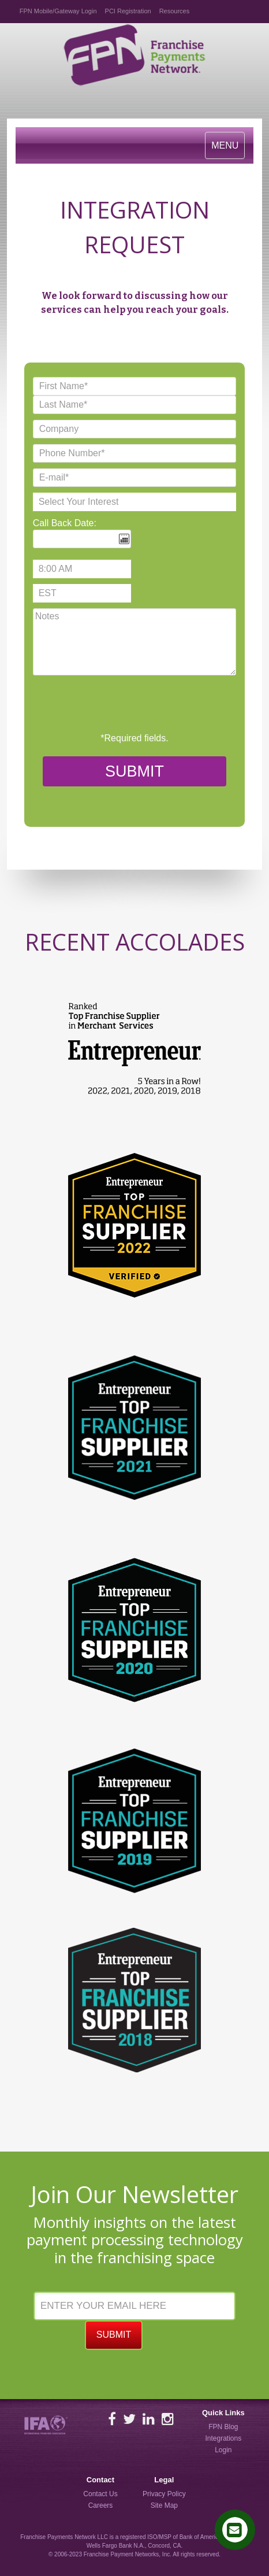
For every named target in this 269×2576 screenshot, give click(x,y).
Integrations (223, 2438)
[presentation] (120, 703)
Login (223, 2450)
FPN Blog (223, 2427)
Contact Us (100, 2494)
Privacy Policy (164, 2494)
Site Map (164, 2505)
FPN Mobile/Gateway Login (58, 11)
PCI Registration (128, 11)
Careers (100, 2505)
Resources (174, 11)
